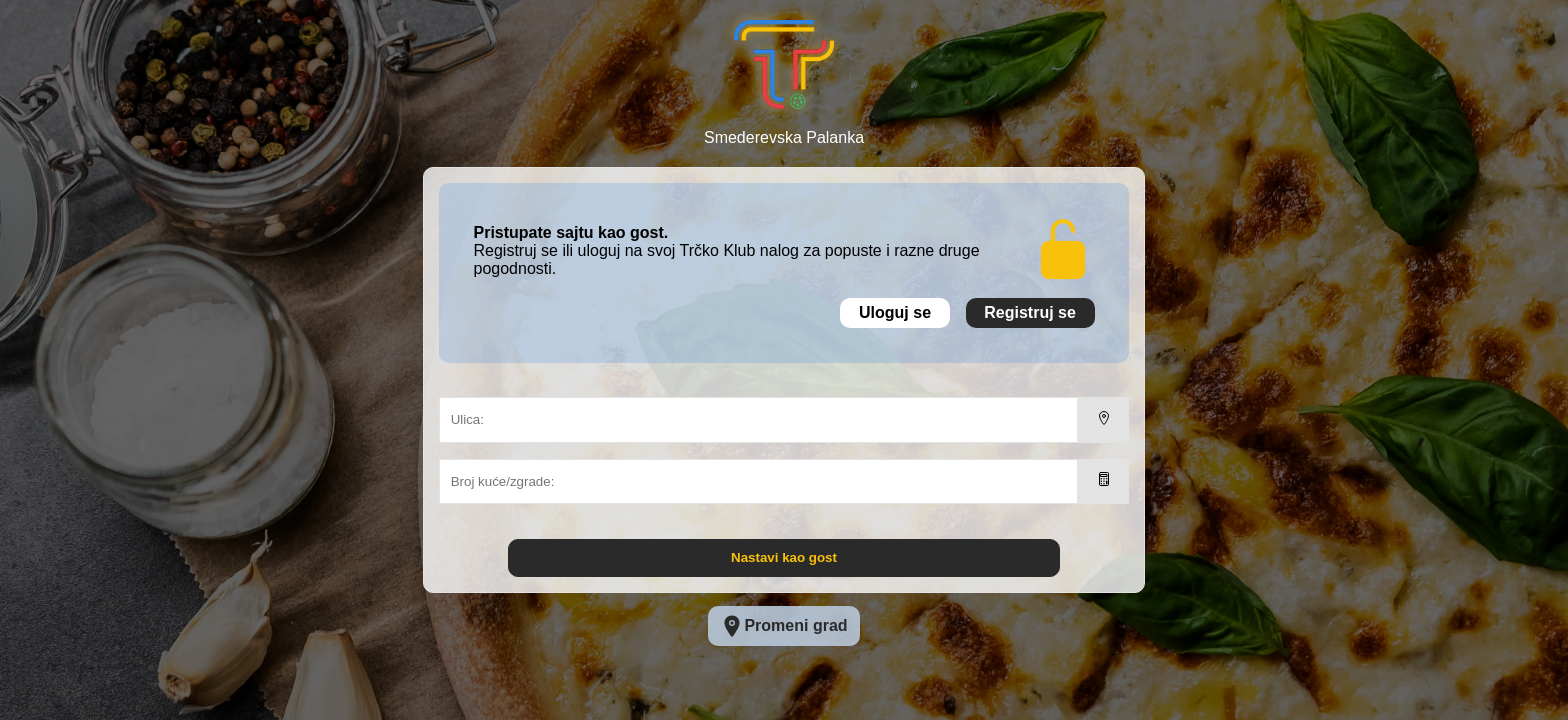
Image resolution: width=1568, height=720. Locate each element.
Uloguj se (895, 312)
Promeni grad (783, 626)
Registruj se (1030, 312)
